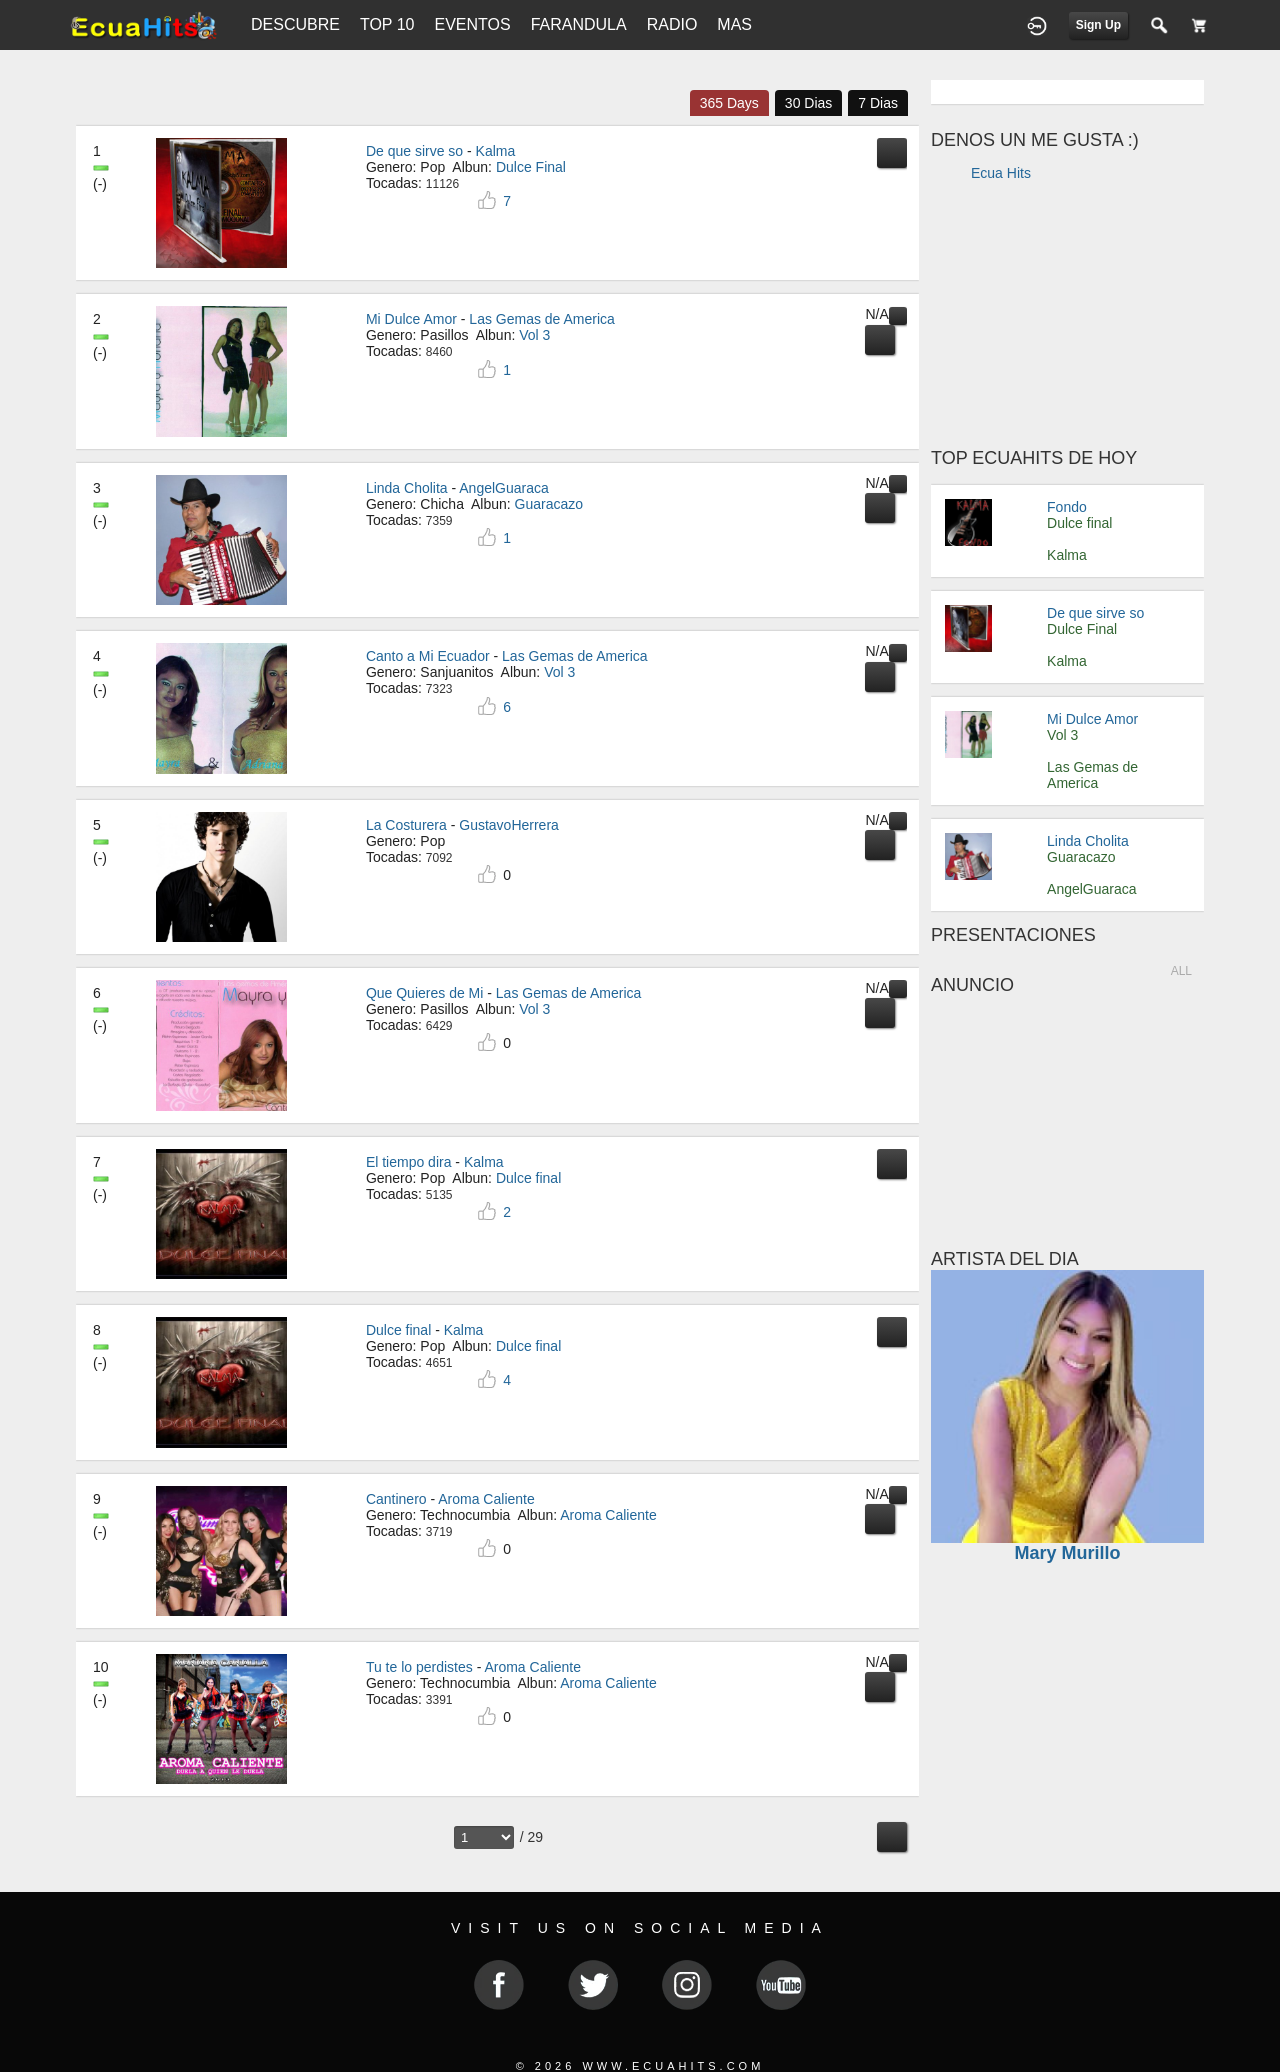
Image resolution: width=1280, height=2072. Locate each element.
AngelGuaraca (504, 488)
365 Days (729, 103)
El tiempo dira (409, 1162)
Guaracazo (1081, 857)
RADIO (672, 24)
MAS (734, 24)
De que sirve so (414, 151)
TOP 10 (387, 24)
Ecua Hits (1001, 173)
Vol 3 (1062, 735)
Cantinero (396, 1499)
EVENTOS (472, 24)
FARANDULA (579, 24)
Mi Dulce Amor (411, 319)
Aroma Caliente (486, 1499)
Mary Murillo (1067, 1553)
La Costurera (406, 825)
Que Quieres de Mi (425, 993)
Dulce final (398, 1330)
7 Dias (878, 103)
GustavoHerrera (509, 825)
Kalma (496, 151)
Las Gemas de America (542, 319)
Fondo (1067, 507)
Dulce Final (1082, 629)
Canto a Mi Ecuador (428, 656)
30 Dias (808, 103)
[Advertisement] (1068, 320)
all (1181, 971)
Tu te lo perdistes (419, 1667)
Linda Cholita (407, 488)
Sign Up (1098, 25)
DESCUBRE (295, 24)
